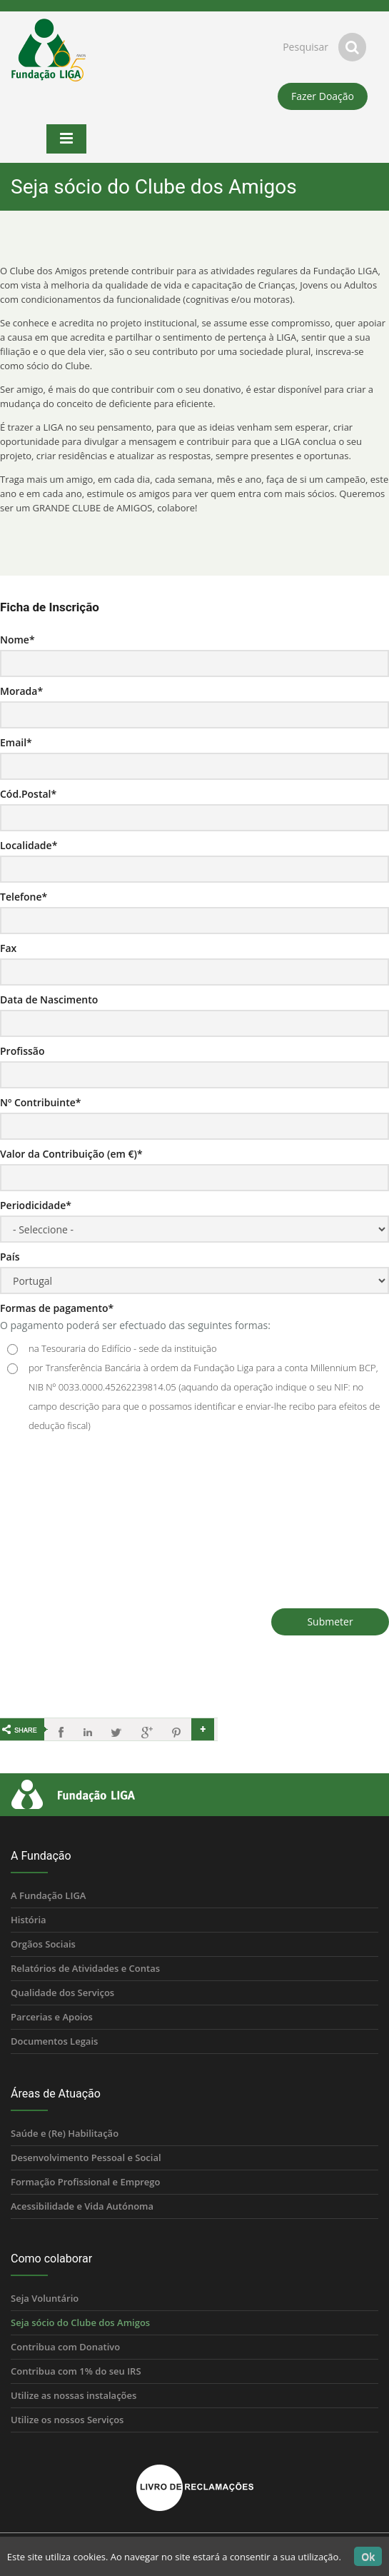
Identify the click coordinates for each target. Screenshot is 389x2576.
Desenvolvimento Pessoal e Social (86, 2157)
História (28, 1919)
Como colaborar (51, 2258)
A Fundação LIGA (48, 1895)
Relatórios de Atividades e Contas (85, 1968)
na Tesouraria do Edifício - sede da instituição (123, 1348)
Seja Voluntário (45, 2298)
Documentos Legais (54, 2041)
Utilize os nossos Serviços (67, 2419)
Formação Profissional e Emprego (85, 2181)
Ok (368, 2556)
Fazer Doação (322, 96)
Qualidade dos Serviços (62, 1992)
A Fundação (41, 1856)
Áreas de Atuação (56, 2093)
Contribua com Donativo (65, 2346)
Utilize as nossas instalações (73, 2395)
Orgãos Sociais (43, 1944)
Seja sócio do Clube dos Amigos (80, 2322)
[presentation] (108, 1516)
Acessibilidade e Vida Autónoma (82, 2206)
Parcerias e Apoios (52, 2016)
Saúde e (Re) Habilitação (64, 2133)
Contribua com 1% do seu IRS (76, 2371)
